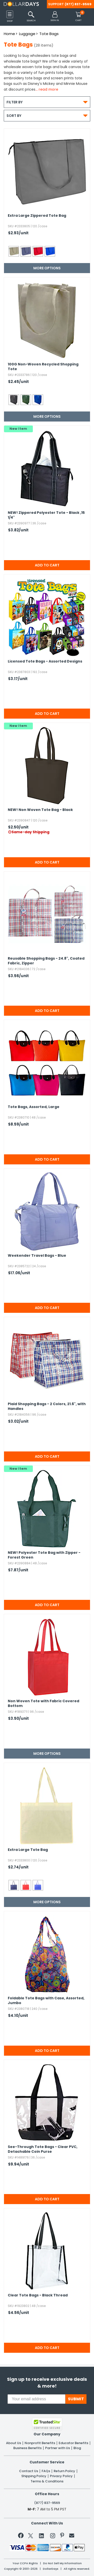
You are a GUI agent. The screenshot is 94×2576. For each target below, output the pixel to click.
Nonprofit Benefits (40, 2443)
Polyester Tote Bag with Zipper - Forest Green (44, 1555)
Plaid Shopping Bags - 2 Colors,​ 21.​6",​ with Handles (47, 1406)
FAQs (46, 2471)
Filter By (47, 102)
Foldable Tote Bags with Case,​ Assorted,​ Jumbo (46, 2000)
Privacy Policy (61, 2476)
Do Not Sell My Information (62, 2563)
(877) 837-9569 (78, 4)
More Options (47, 268)
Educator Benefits (73, 2443)
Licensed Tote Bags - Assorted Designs (45, 661)
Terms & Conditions (47, 2481)
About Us (13, 2443)
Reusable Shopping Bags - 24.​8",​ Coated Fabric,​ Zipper (46, 961)
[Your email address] (36, 2399)
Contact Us (28, 2471)
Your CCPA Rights (25, 2563)
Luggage (27, 33)
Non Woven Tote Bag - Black (40, 809)
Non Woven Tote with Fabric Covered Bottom (43, 1703)
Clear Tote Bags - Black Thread (38, 2295)
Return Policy (64, 2471)
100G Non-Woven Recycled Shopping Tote (43, 366)
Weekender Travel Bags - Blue (37, 1255)
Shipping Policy (33, 2476)
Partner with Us (57, 2448)
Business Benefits (27, 2448)
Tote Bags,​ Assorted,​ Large (33, 1107)
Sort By (47, 115)
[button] (55, 16)
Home (9, 33)
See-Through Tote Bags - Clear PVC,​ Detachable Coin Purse (42, 2149)
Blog (77, 2448)
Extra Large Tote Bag (28, 1849)
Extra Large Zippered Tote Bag (37, 215)
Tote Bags (49, 33)
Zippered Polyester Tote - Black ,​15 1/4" (46, 515)
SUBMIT (76, 2399)
